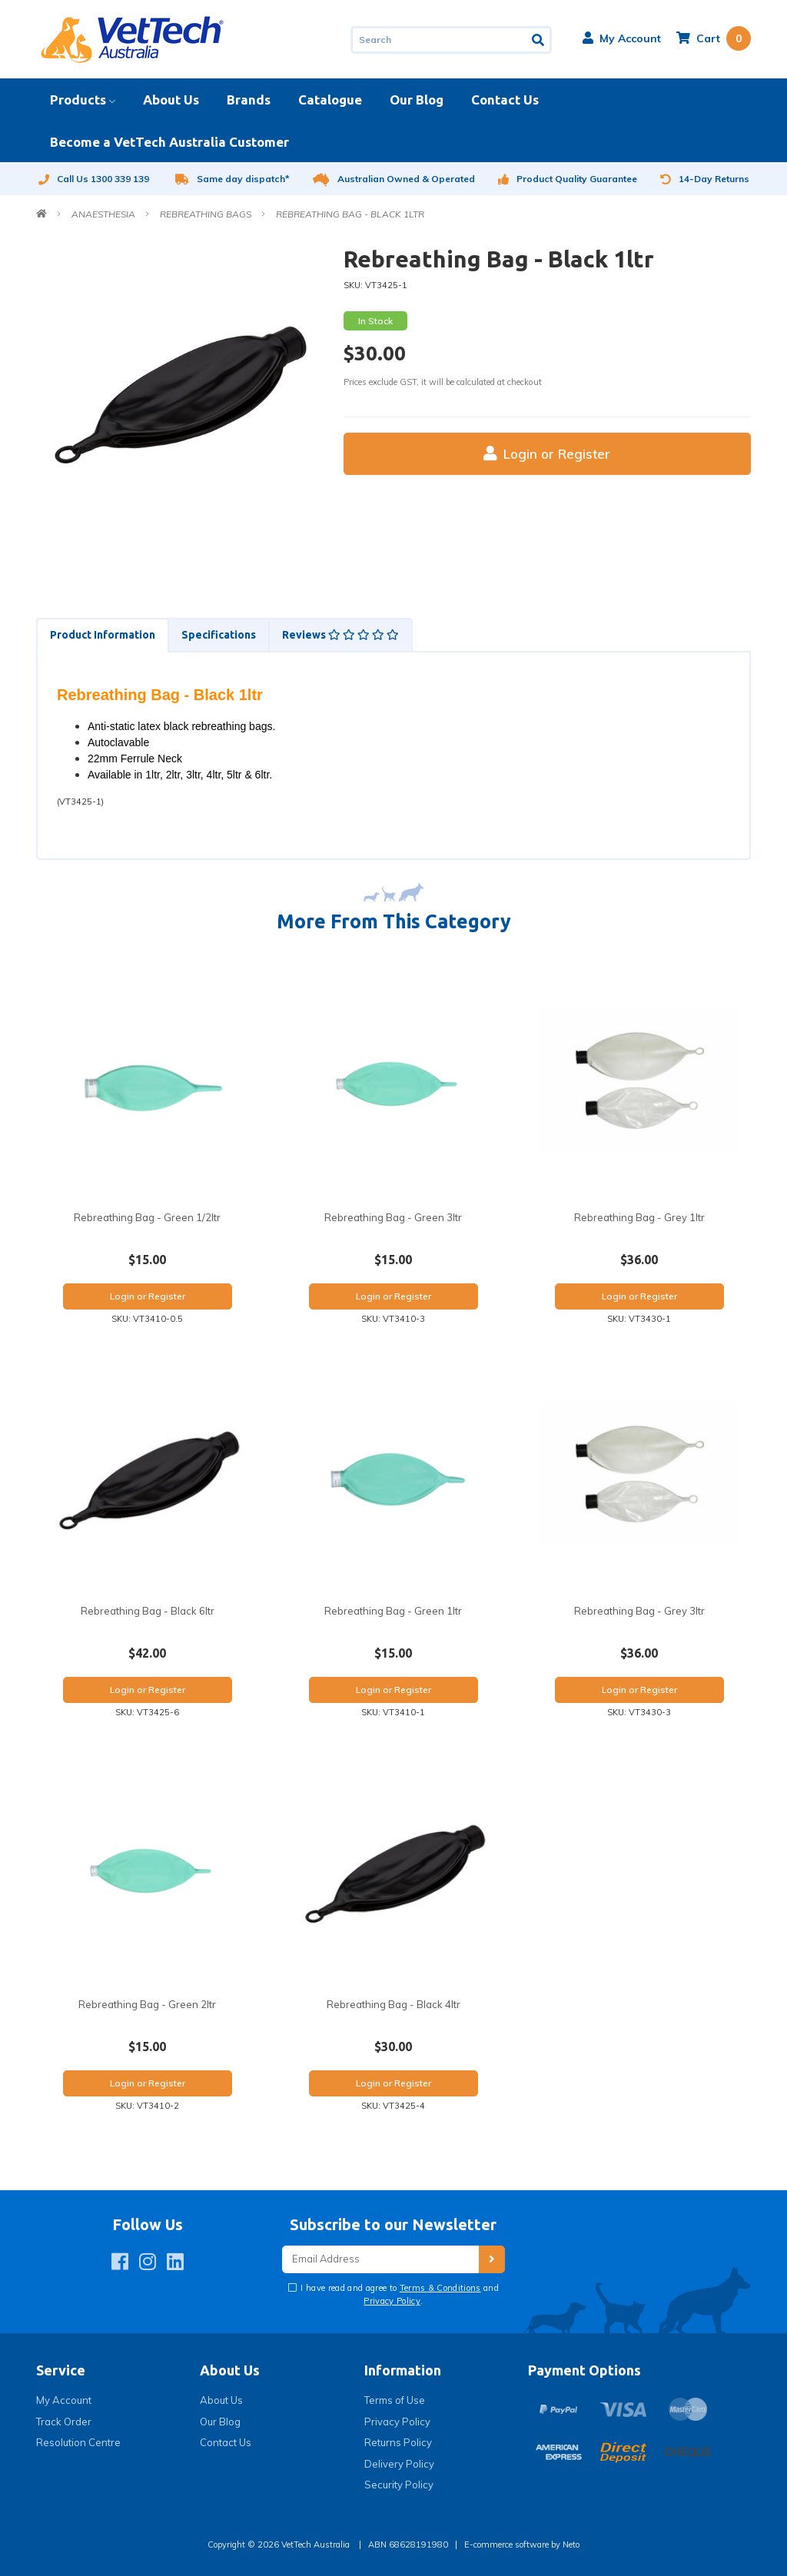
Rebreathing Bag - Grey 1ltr (639, 1217)
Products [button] (78, 99)
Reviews (340, 635)
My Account (63, 2400)
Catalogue (330, 99)
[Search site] (539, 40)
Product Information (102, 635)
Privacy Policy (392, 2300)
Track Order (63, 2421)
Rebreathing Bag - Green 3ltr (393, 1217)
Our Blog (416, 99)
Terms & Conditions (440, 2287)
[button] (622, 38)
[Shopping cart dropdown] (713, 38)
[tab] (102, 635)
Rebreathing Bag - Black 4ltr (393, 2004)
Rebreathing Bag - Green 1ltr (393, 1611)
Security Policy (398, 2484)
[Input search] (438, 40)
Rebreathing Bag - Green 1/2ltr (147, 1217)
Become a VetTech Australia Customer (169, 141)
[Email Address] (380, 2260)
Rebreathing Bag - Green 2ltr (147, 2004)
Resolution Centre (78, 2442)
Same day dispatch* (232, 178)
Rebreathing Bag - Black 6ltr (147, 1611)
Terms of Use (394, 2400)
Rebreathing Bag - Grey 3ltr (639, 1611)
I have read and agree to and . (398, 2294)
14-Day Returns (704, 178)
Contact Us (505, 99)
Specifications (218, 635)
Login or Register (546, 454)
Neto (571, 2544)
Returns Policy (398, 2442)
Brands (249, 99)
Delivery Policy (399, 2464)
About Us (171, 99)
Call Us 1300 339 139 (93, 178)
